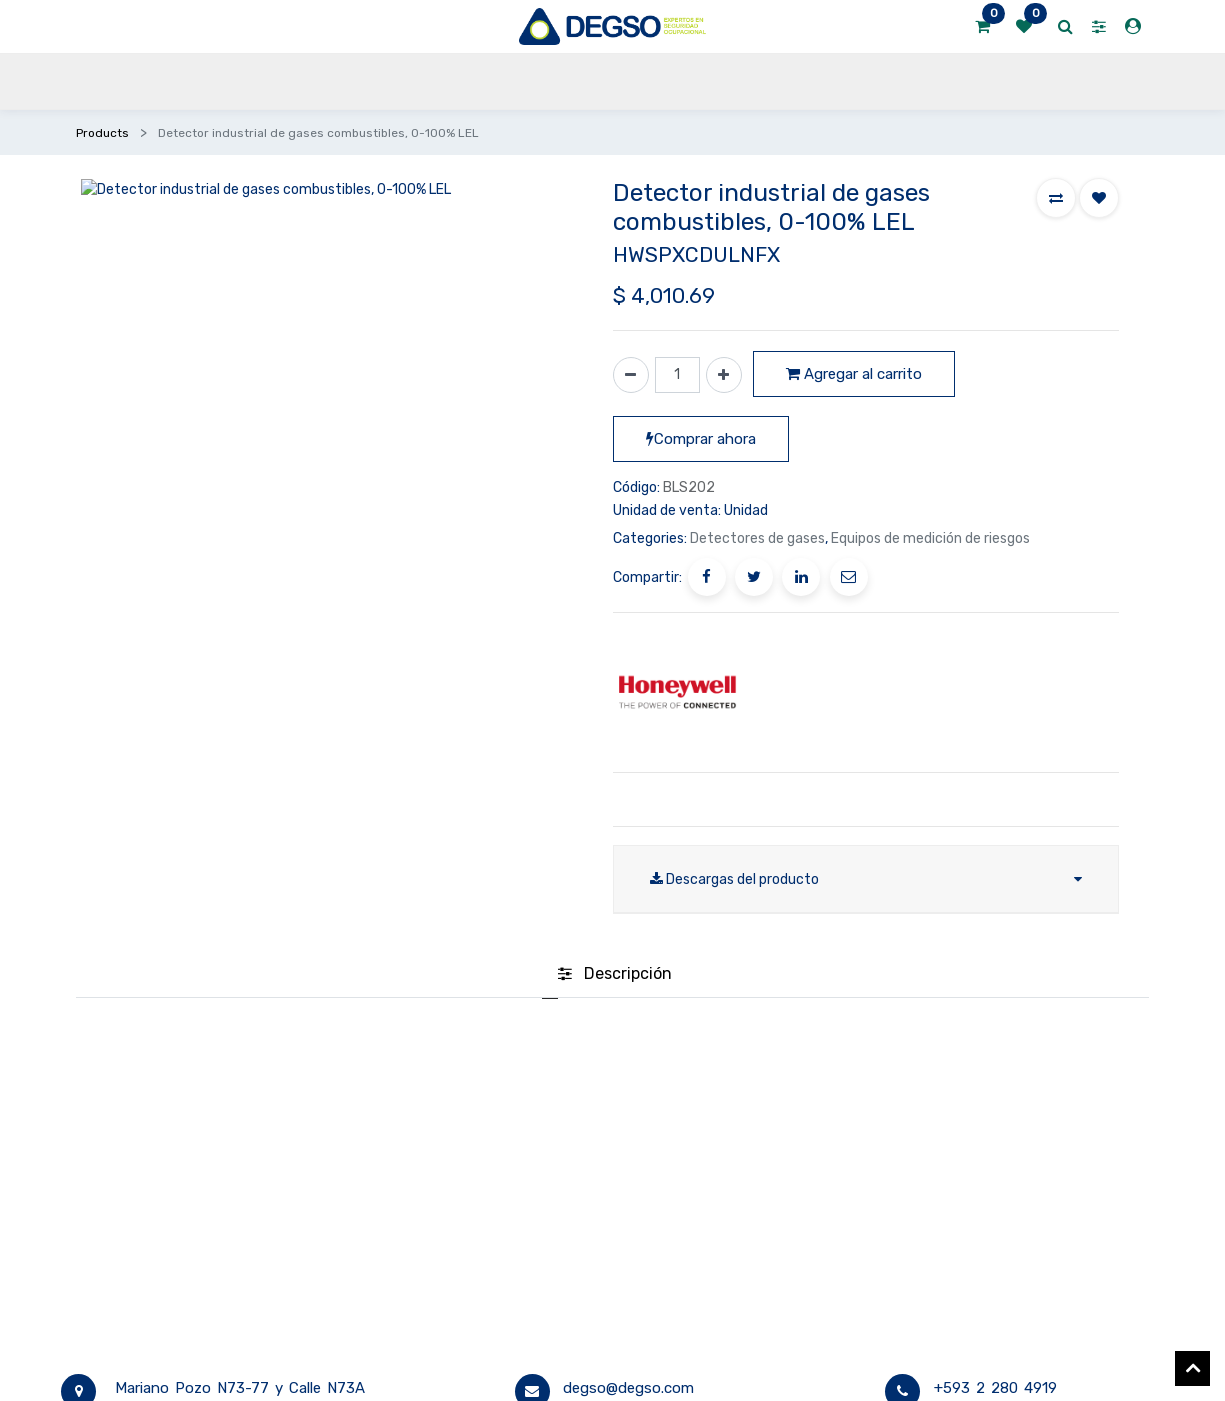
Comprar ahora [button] (701, 439)
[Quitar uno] (631, 375)
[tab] (615, 975)
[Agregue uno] (724, 375)
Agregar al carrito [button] (854, 374)
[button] (1056, 198)
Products (102, 133)
